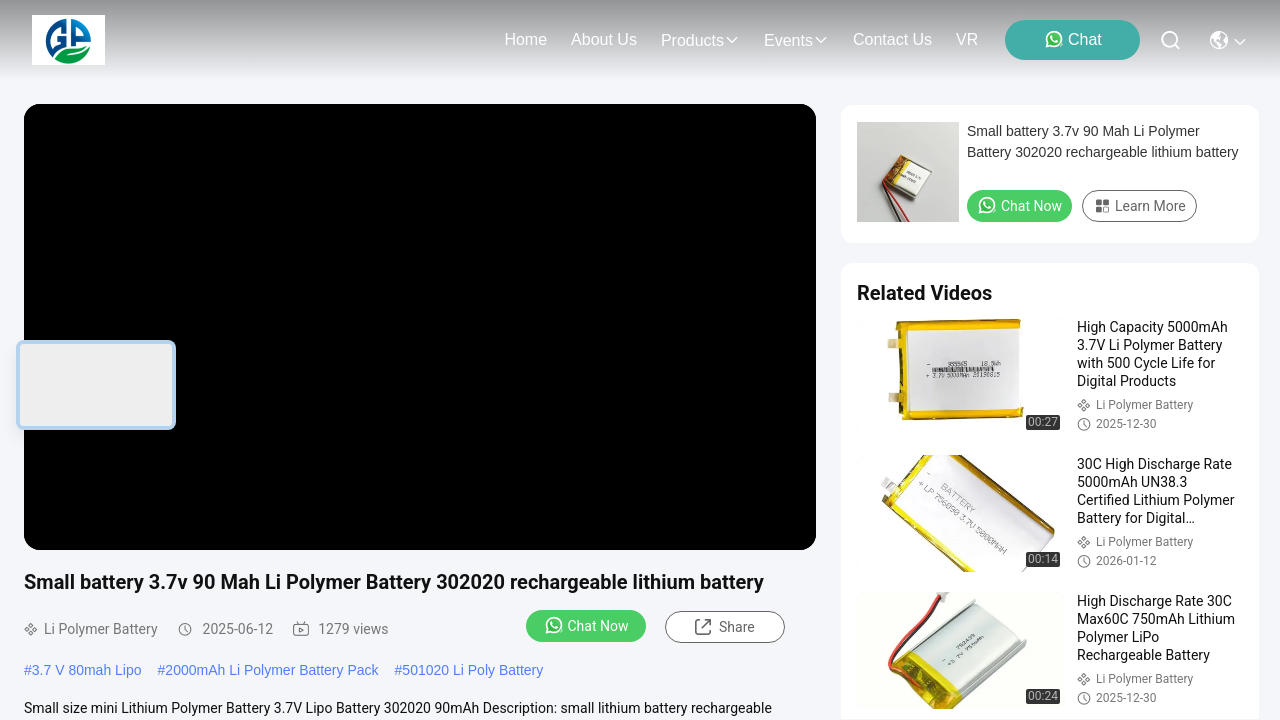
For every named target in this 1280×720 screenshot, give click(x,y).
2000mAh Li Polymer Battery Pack (271, 670)
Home (525, 39)
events (796, 40)
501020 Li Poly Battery (472, 670)
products (700, 40)
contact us (892, 39)
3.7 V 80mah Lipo (87, 670)
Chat (1073, 39)
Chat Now (586, 625)
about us (604, 39)
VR (967, 39)
